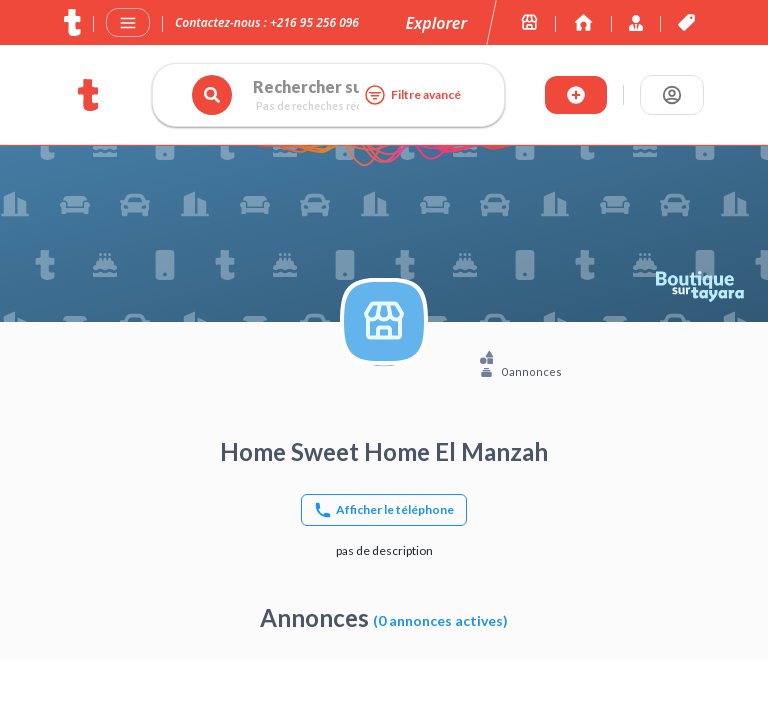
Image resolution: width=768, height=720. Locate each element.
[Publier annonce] (576, 95)
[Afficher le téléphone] (384, 510)
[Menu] (128, 23)
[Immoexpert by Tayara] (583, 22)
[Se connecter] (672, 95)
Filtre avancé (412, 95)
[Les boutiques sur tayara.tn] (529, 22)
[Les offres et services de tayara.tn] (686, 22)
